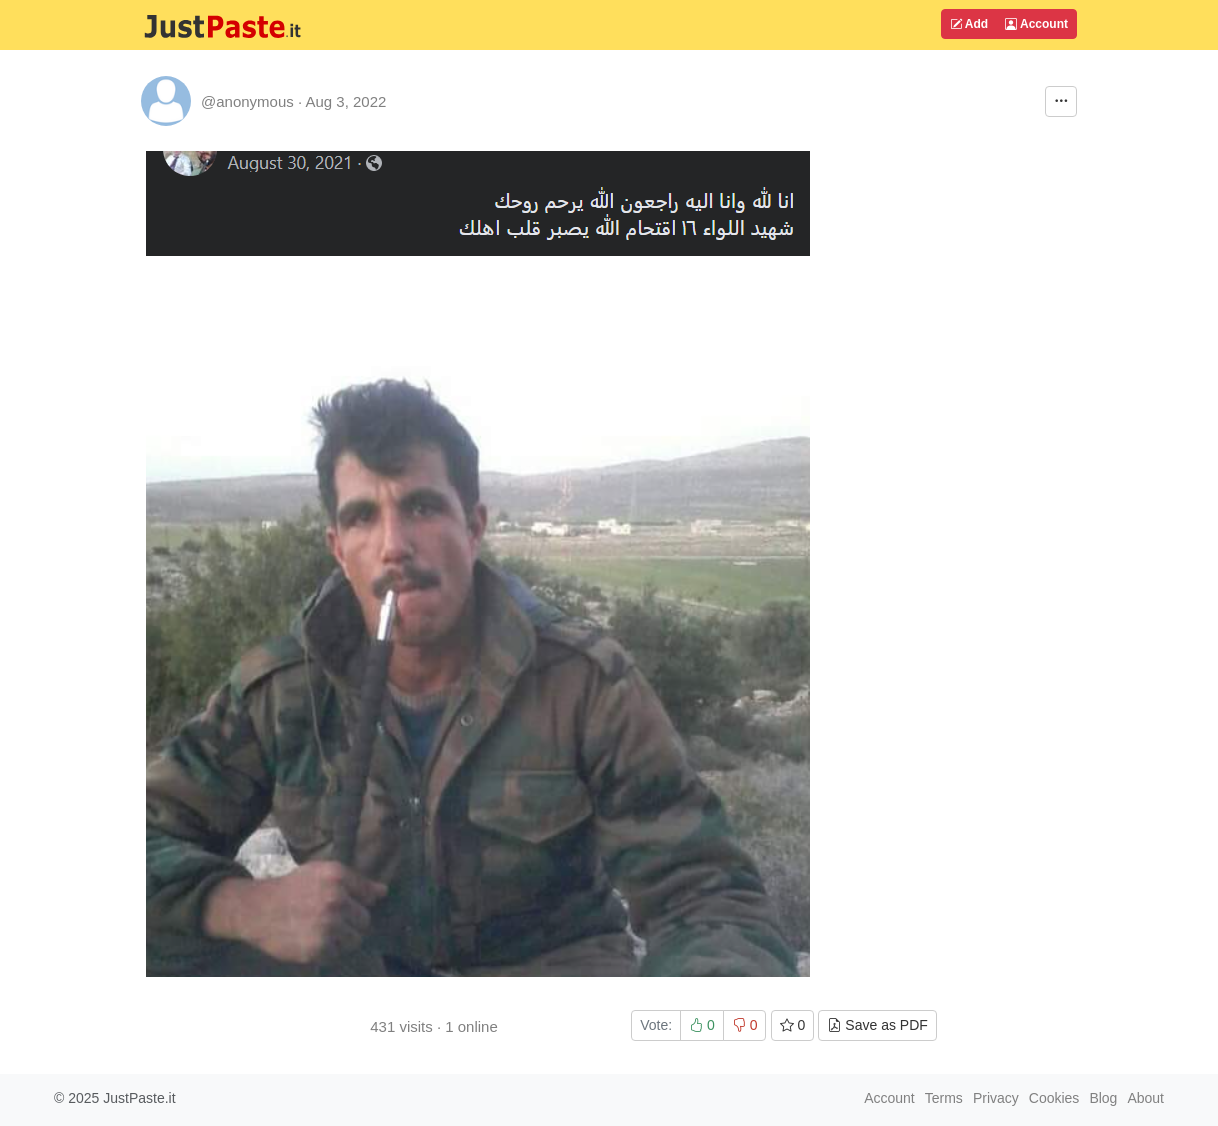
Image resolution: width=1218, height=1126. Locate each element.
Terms (944, 1098)
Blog (1103, 1098)
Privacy (996, 1098)
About (1145, 1098)
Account (1036, 24)
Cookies (1054, 1098)
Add (969, 24)
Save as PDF (877, 1025)
